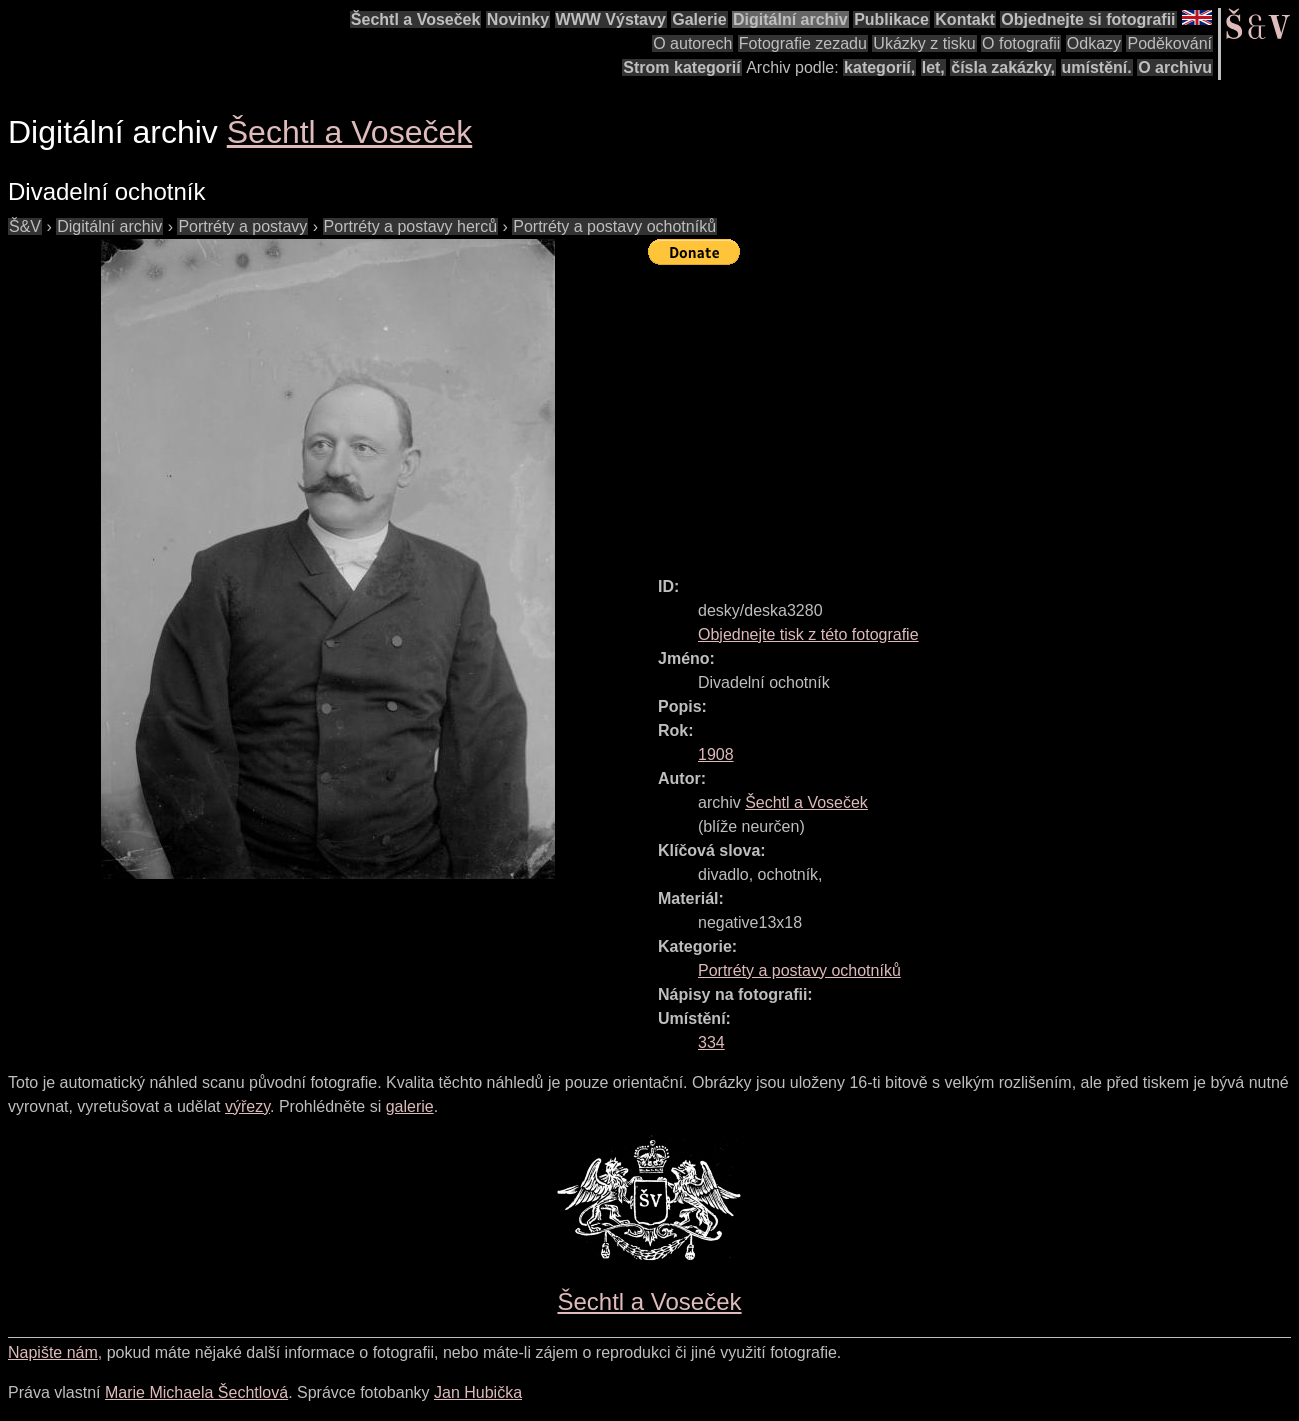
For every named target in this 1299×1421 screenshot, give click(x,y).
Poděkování (1169, 43)
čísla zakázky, (1003, 67)
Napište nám (53, 1352)
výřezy (247, 1106)
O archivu (1175, 67)
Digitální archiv (790, 19)
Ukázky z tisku (924, 43)
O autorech (692, 43)
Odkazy (1094, 43)
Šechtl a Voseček (416, 19)
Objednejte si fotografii (1088, 19)
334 (711, 1042)
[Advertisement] (973, 412)
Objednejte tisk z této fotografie (808, 634)
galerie (410, 1106)
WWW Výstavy (611, 19)
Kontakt (965, 19)
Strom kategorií (681, 67)
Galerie (699, 19)
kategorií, (879, 67)
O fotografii (1021, 43)
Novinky (518, 19)
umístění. (1097, 67)
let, (933, 67)
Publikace (891, 19)
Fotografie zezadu (803, 43)
